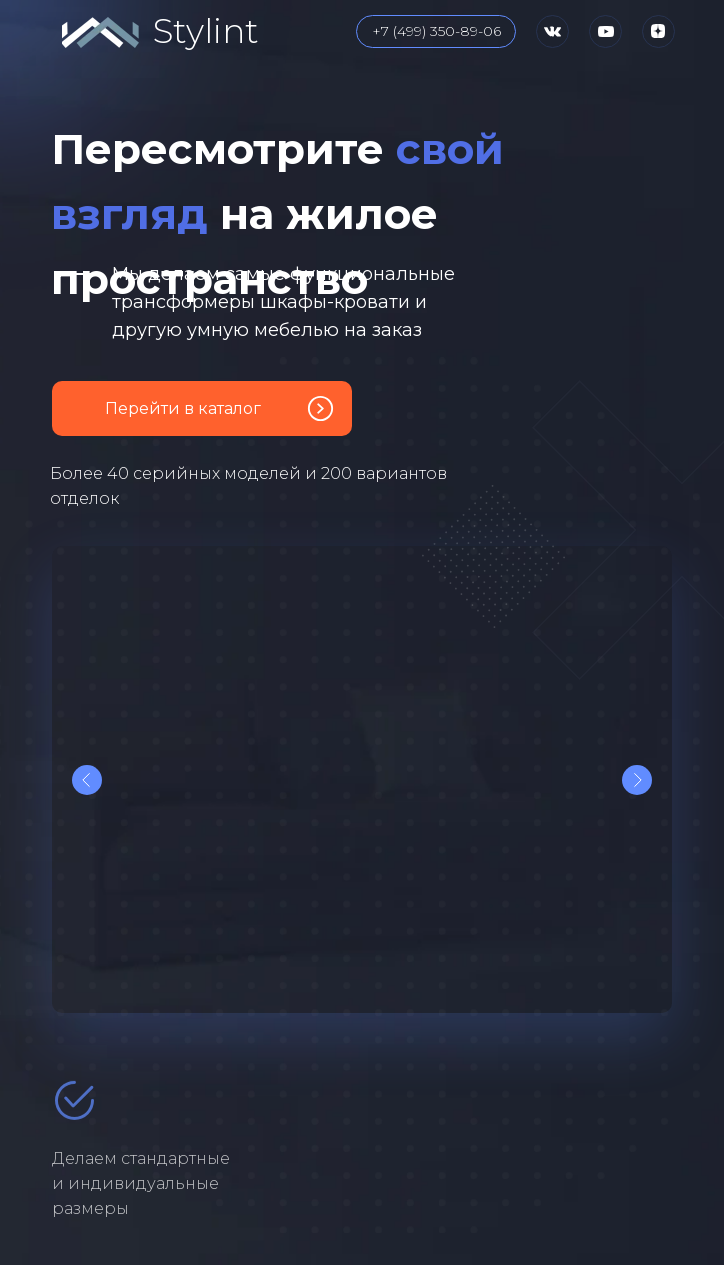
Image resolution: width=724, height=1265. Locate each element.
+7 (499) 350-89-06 (436, 31)
